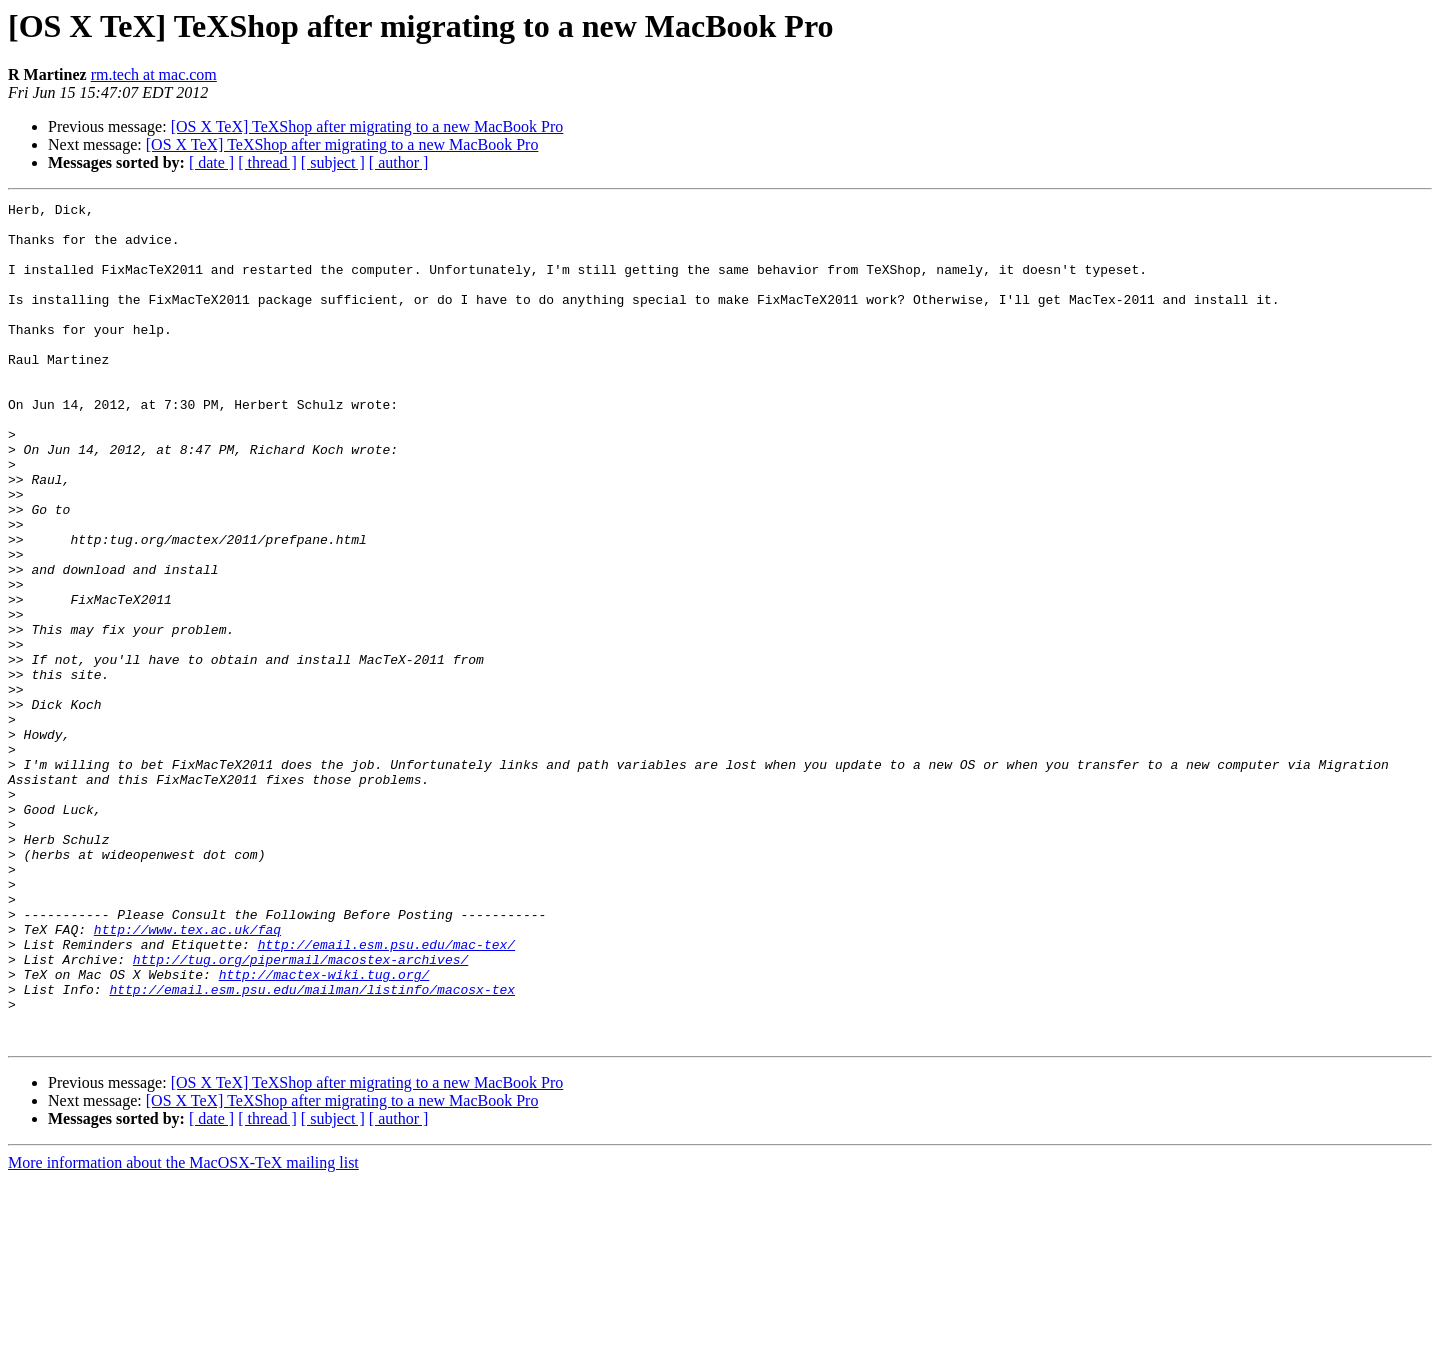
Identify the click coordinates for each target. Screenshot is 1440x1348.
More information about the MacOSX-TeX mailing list (183, 1330)
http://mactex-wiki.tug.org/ (324, 1130)
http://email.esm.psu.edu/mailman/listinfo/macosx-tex (312, 1148)
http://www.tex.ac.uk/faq (187, 1076)
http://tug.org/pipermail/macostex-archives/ (300, 1112)
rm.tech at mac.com (154, 74)
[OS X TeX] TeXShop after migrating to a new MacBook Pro (367, 126)
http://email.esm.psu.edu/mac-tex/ (386, 1094)
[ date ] (211, 162)
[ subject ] (333, 162)
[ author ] (399, 162)
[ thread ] (267, 162)
